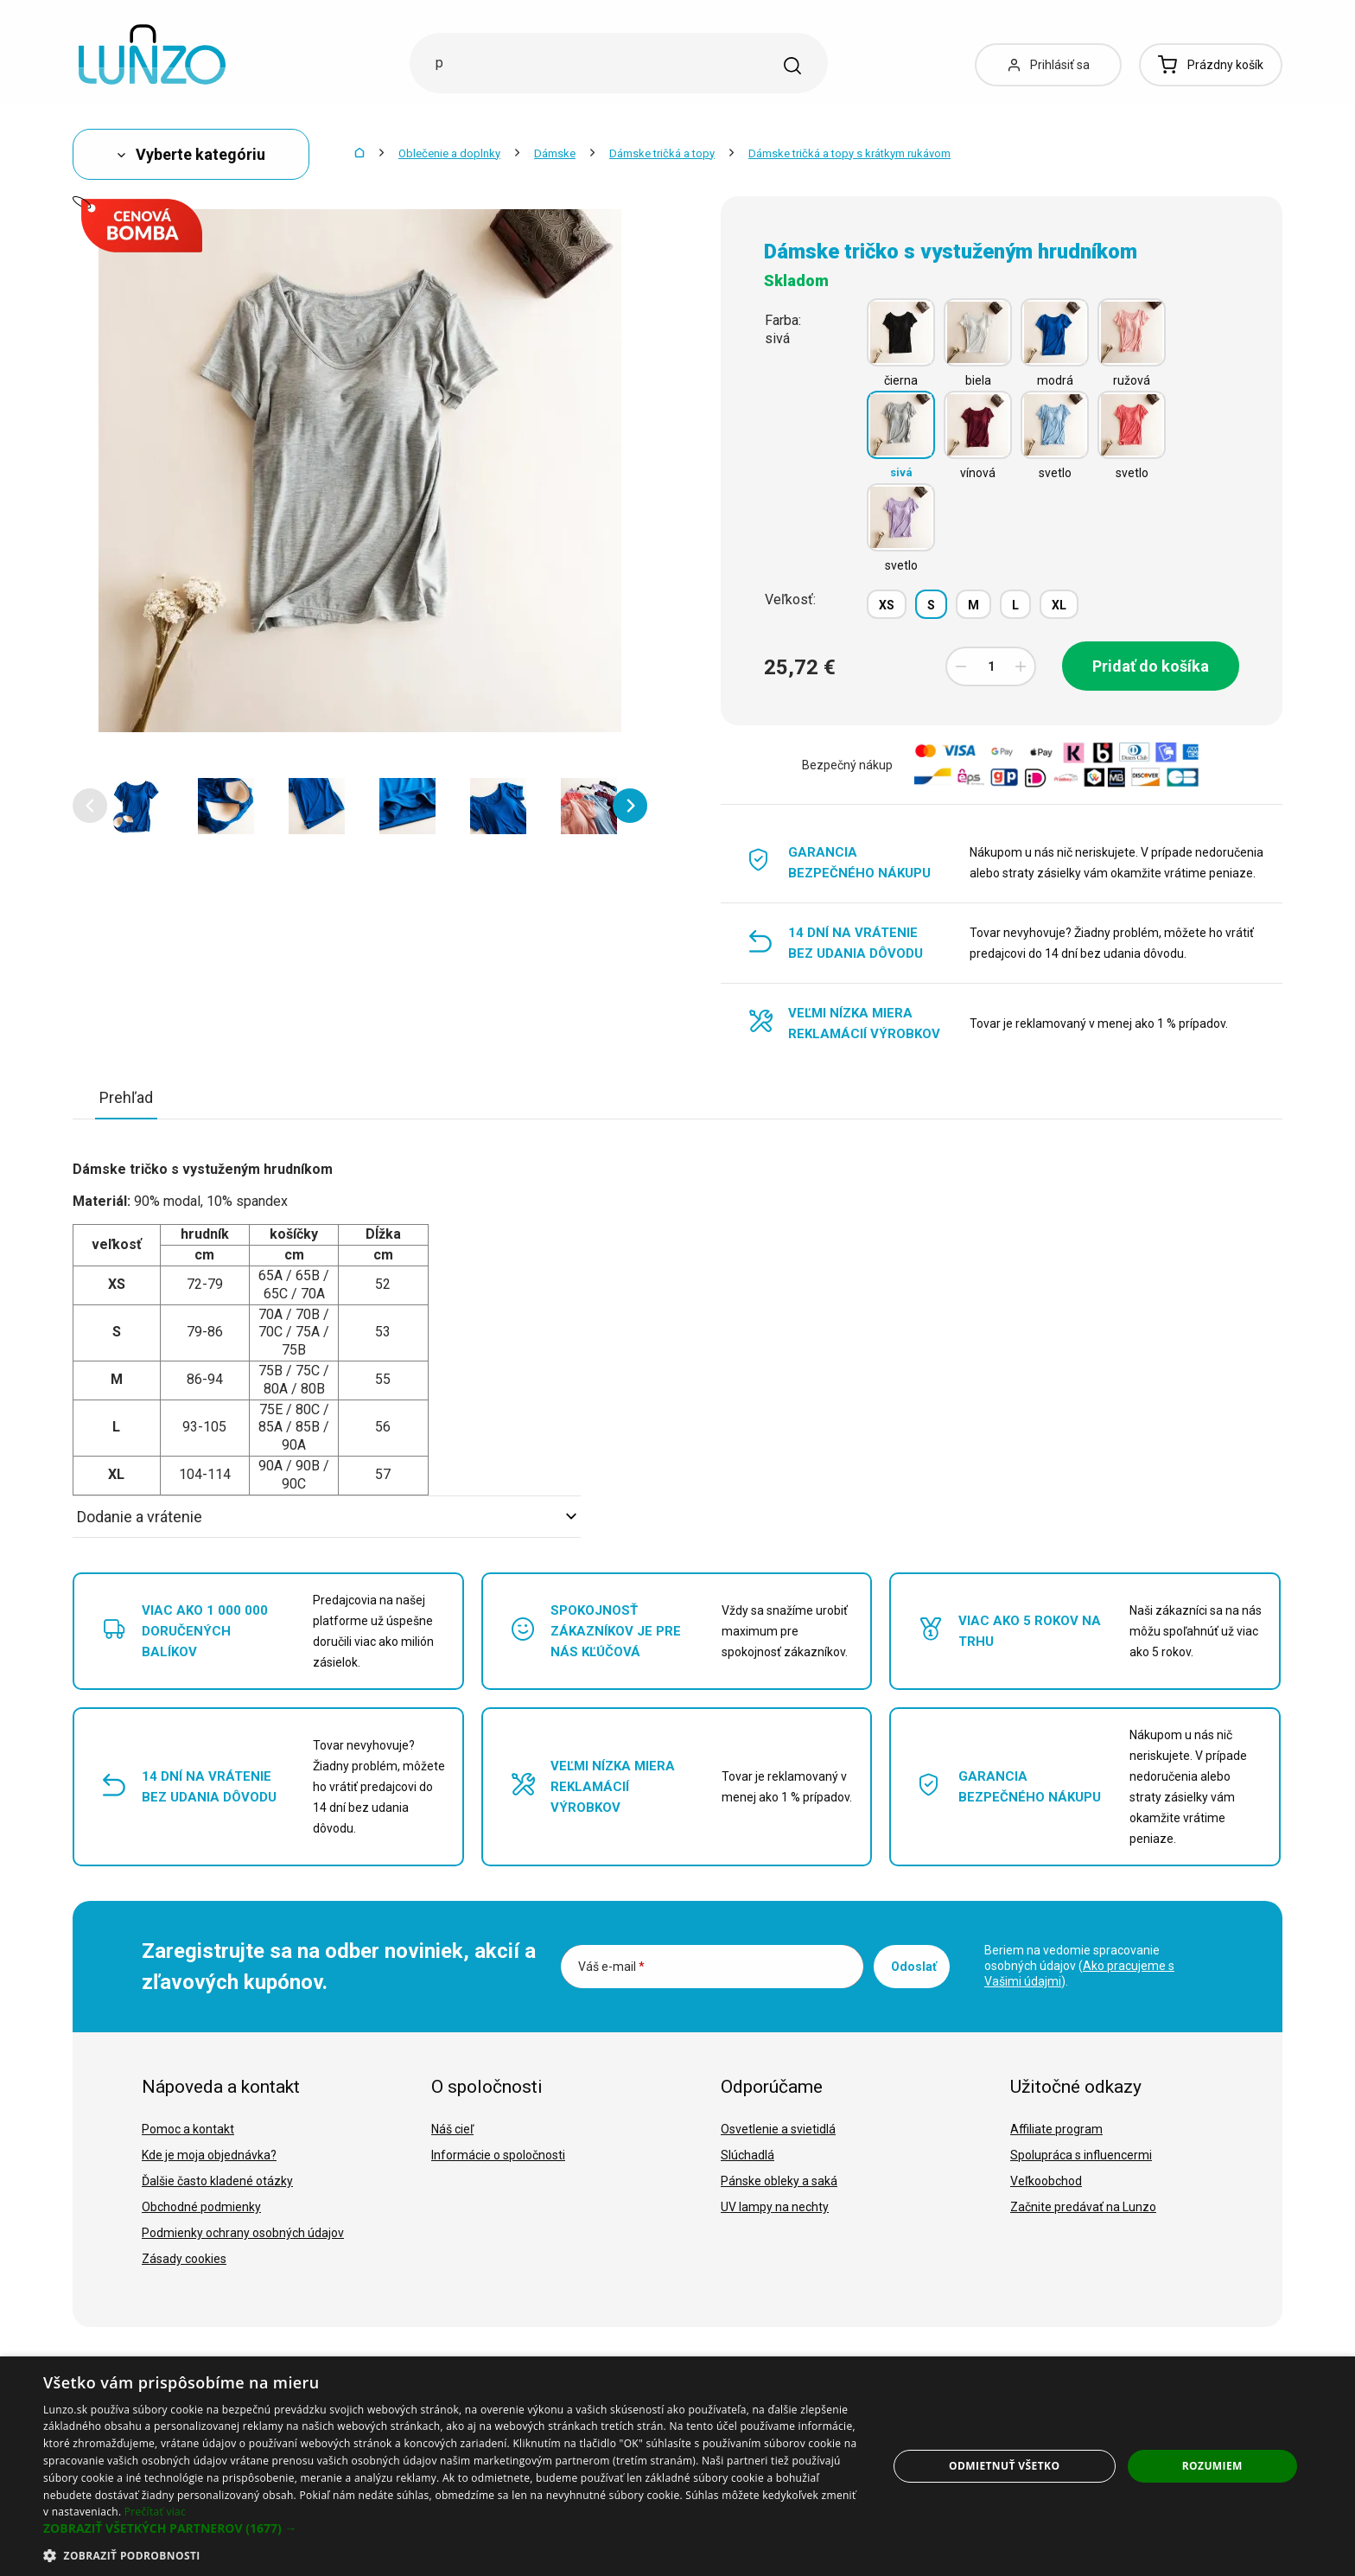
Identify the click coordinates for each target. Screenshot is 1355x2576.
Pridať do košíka (1150, 666)
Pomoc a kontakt (188, 2129)
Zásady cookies (184, 2259)
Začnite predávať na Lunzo (1083, 2207)
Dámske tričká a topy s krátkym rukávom (849, 153)
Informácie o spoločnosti (498, 2155)
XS (886, 605)
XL (1059, 605)
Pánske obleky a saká (779, 2181)
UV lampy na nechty (775, 2207)
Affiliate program (1056, 2129)
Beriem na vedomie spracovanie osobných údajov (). (1079, 1965)
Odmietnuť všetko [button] (1004, 2465)
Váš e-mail (611, 1967)
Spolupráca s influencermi (1081, 2155)
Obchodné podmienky (201, 2207)
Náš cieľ (452, 2129)
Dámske (555, 153)
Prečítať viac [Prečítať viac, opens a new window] (155, 2511)
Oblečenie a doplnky (449, 153)
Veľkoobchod (1046, 2181)
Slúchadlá (747, 2155)
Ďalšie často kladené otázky (217, 2181)
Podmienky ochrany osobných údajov (243, 2233)
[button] (90, 805)
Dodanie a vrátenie (326, 1517)
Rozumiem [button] (1212, 2465)
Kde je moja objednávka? (209, 2155)
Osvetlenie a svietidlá (778, 2129)
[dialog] (677, 2466)
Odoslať (914, 1966)
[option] (135, 805)
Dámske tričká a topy (662, 153)
